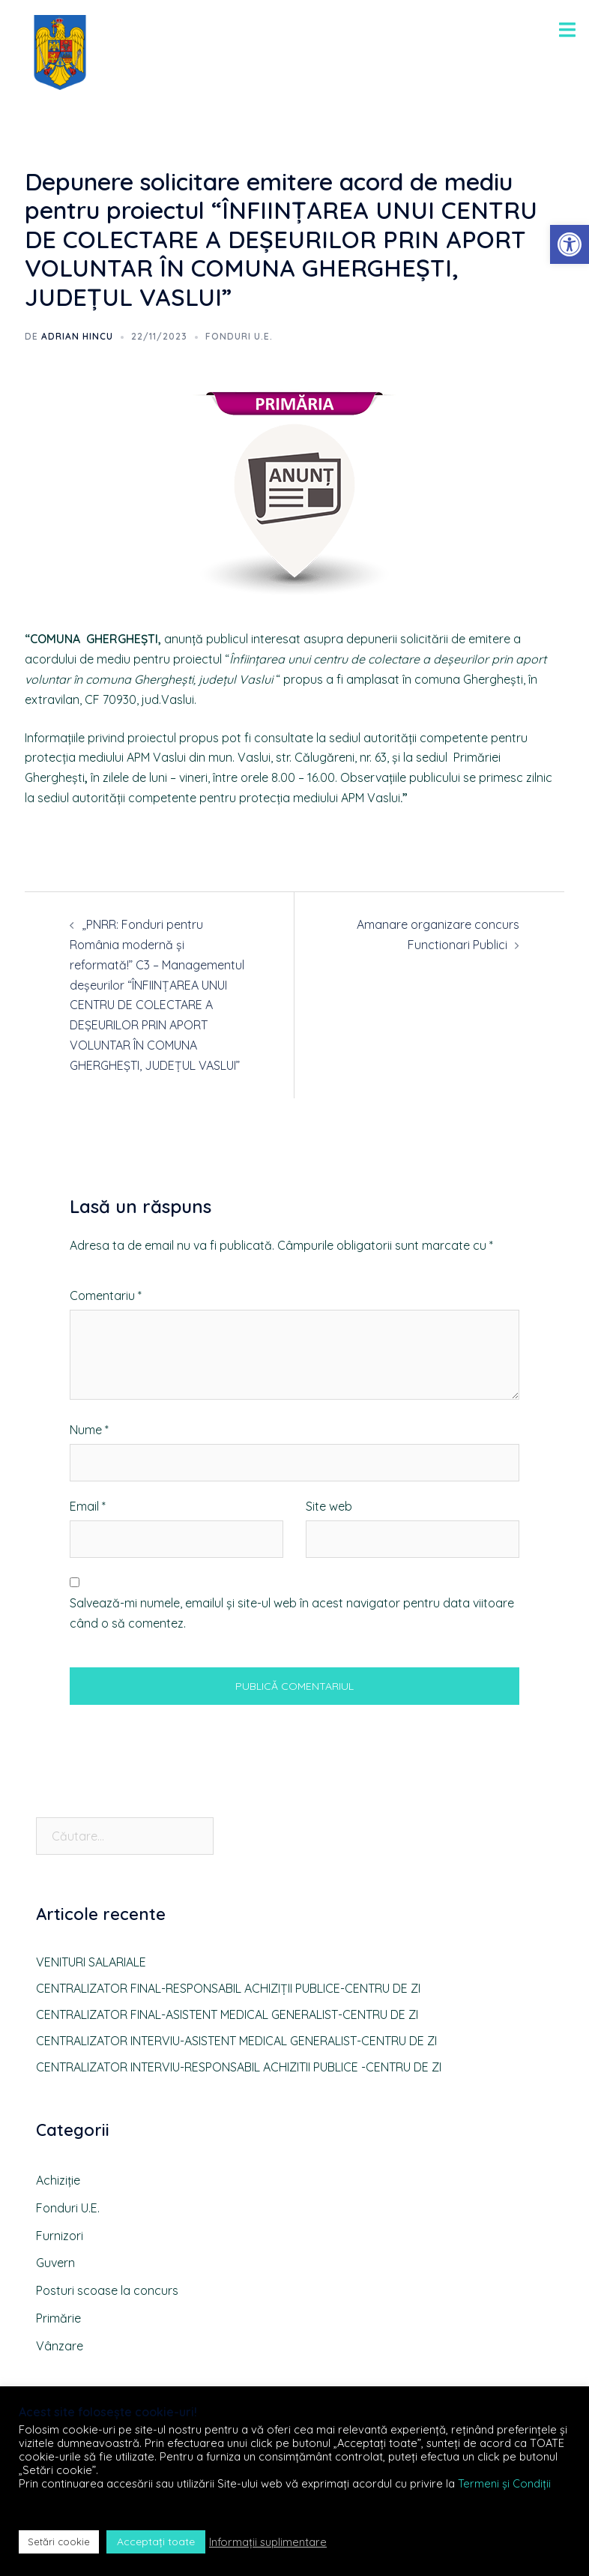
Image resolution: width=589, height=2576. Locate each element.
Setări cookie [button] (59, 2542)
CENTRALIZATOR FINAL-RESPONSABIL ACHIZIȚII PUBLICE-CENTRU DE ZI (228, 1988)
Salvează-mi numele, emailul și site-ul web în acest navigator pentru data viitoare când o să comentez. (292, 1613)
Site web (329, 1506)
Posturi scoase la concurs (107, 2290)
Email (88, 1506)
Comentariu (106, 1295)
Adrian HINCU (77, 336)
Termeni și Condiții (504, 2483)
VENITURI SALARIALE (91, 1961)
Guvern (55, 2262)
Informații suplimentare (268, 2542)
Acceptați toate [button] (156, 2541)
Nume (89, 1429)
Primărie (58, 2318)
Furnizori (59, 2235)
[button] (569, 244)
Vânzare (59, 2345)
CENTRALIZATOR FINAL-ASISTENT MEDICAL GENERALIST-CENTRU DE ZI (227, 2014)
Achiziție (58, 2180)
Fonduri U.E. (239, 336)
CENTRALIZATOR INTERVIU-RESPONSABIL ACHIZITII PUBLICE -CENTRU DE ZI (238, 2066)
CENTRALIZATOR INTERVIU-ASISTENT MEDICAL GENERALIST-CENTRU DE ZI (236, 2040)
